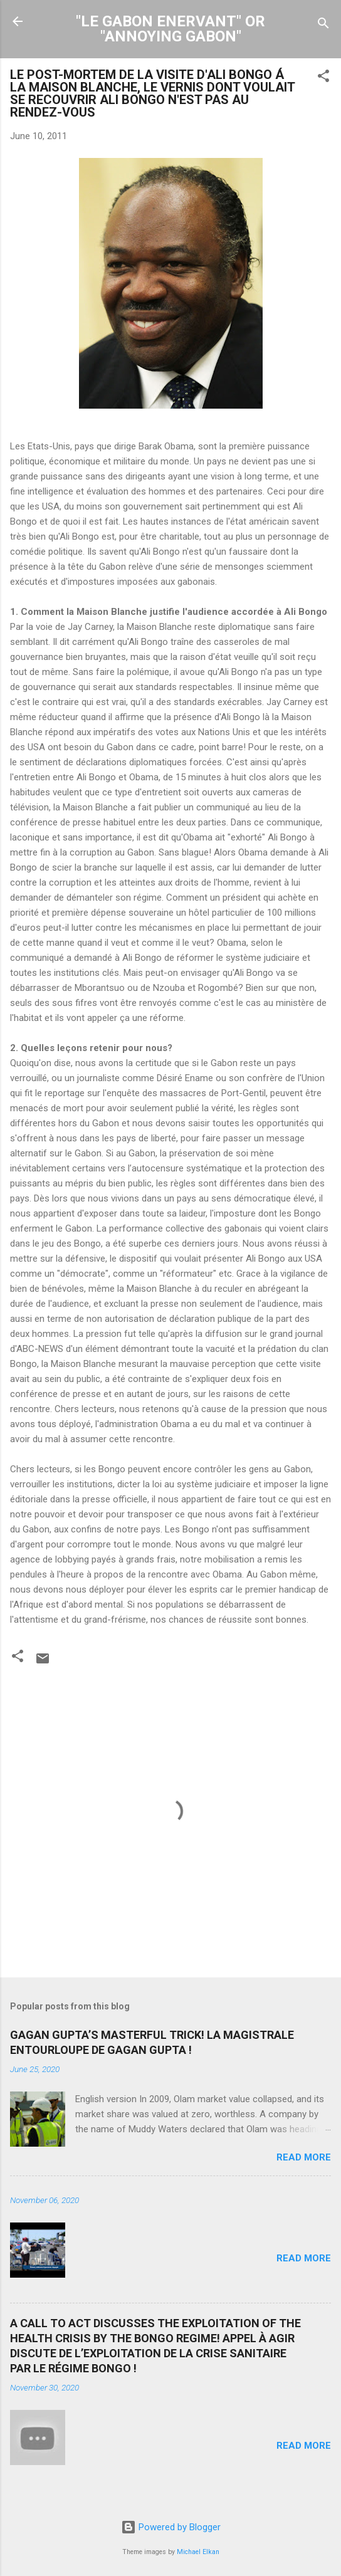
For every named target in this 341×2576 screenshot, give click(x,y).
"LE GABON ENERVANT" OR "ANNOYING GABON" (170, 29)
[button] (323, 78)
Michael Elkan (198, 2552)
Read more (303, 2157)
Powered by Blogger (171, 2527)
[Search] (323, 25)
